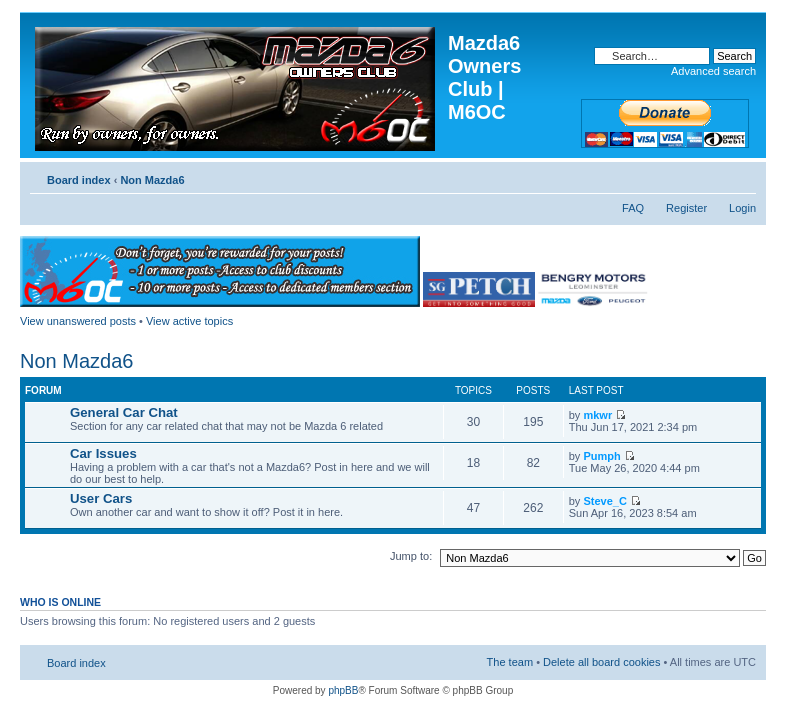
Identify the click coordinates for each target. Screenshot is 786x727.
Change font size (741, 176)
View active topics (189, 321)
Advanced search (713, 71)
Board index (79, 180)
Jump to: (411, 556)
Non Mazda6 (152, 180)
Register (686, 208)
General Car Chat (124, 412)
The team (510, 662)
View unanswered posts (78, 321)
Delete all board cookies (601, 662)
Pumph (601, 456)
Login (742, 208)
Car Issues (103, 453)
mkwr (597, 415)
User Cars (101, 498)
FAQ (633, 208)
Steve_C (604, 501)
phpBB (343, 690)
